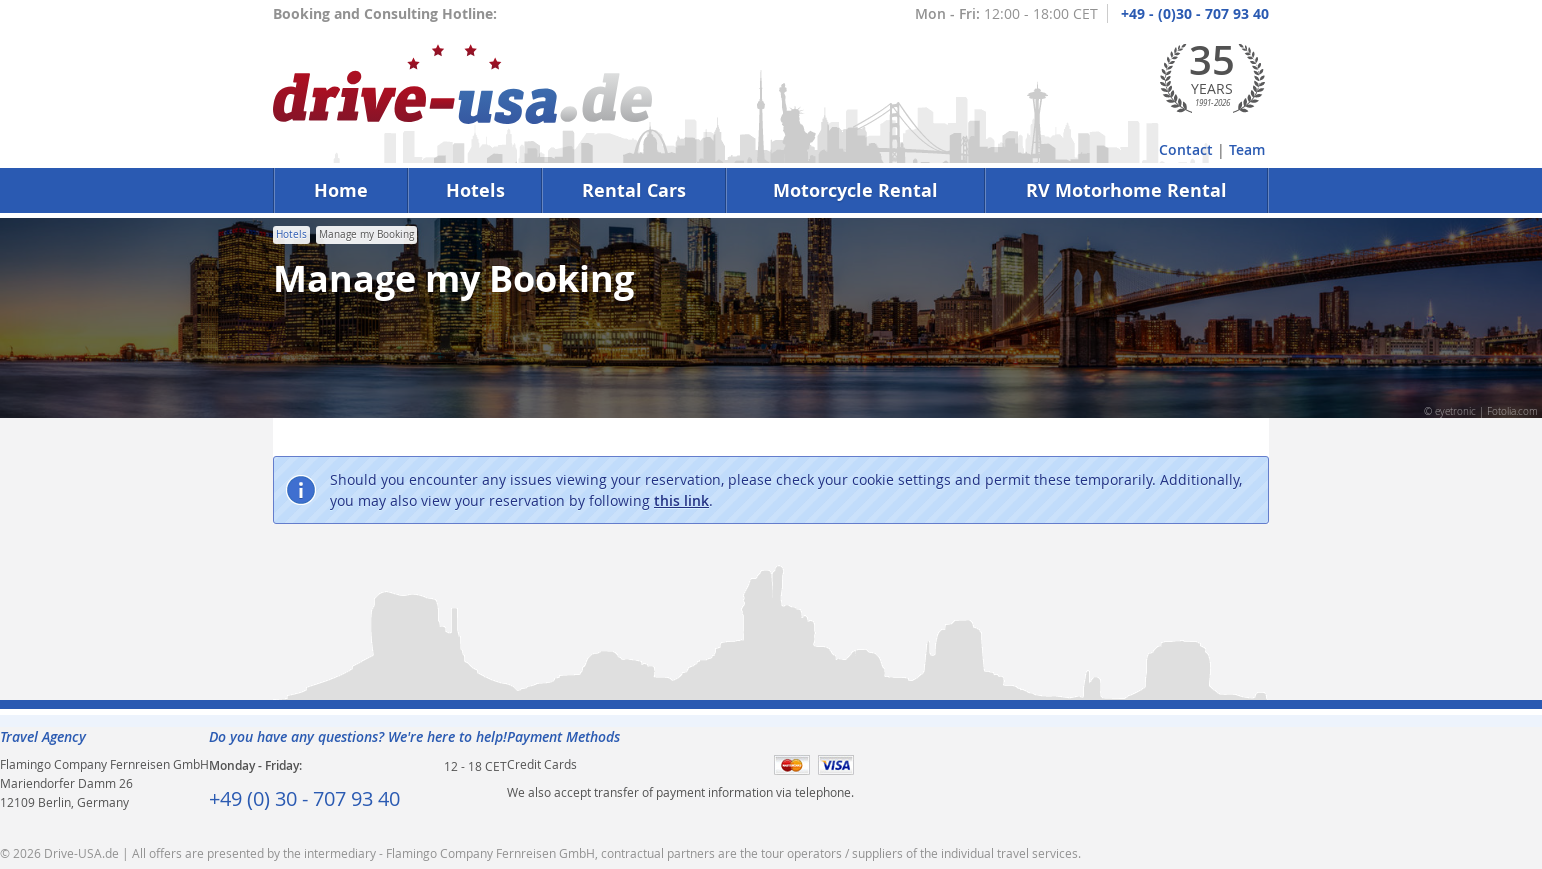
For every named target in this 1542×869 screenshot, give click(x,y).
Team (1247, 149)
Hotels (475, 190)
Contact (1186, 149)
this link (681, 500)
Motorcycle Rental (855, 190)
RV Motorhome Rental (1126, 190)
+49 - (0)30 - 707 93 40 (1195, 13)
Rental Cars (634, 190)
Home (341, 190)
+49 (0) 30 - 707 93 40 (304, 798)
